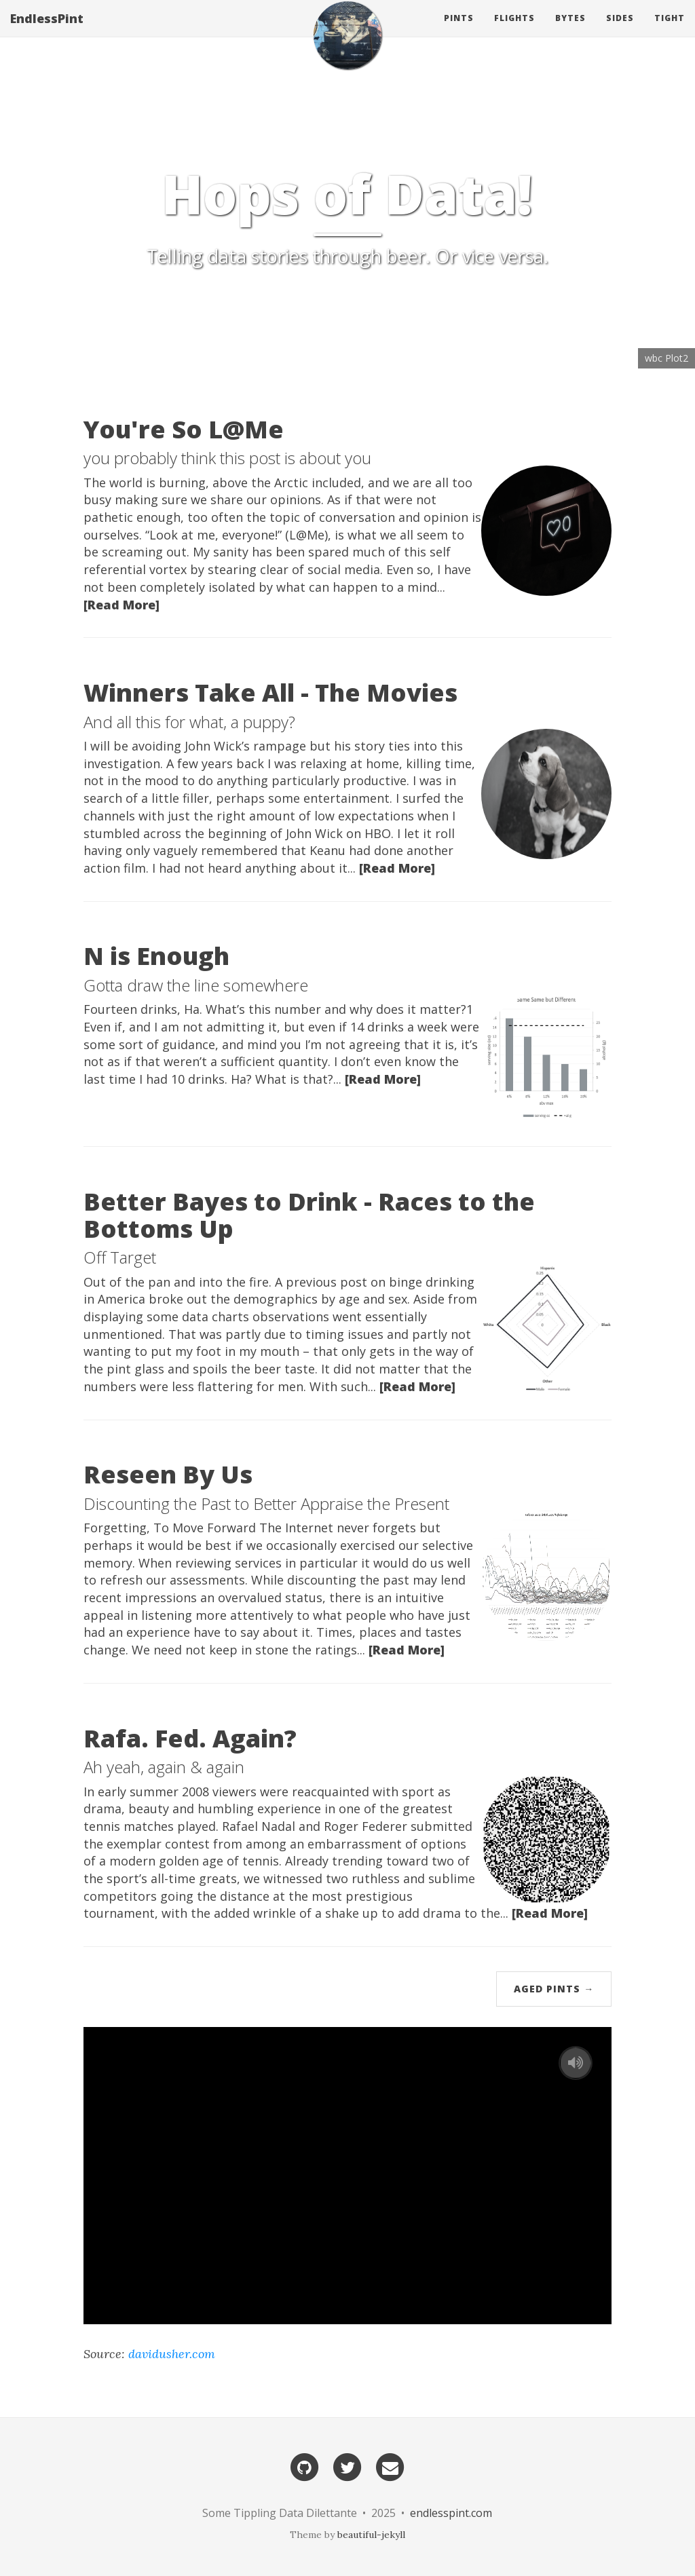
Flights (514, 30)
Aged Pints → (554, 1988)
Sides (620, 30)
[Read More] (121, 604)
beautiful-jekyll (371, 2534)
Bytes (570, 30)
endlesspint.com (451, 2512)
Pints (459, 30)
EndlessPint (46, 30)
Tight (669, 30)
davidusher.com (171, 2354)
